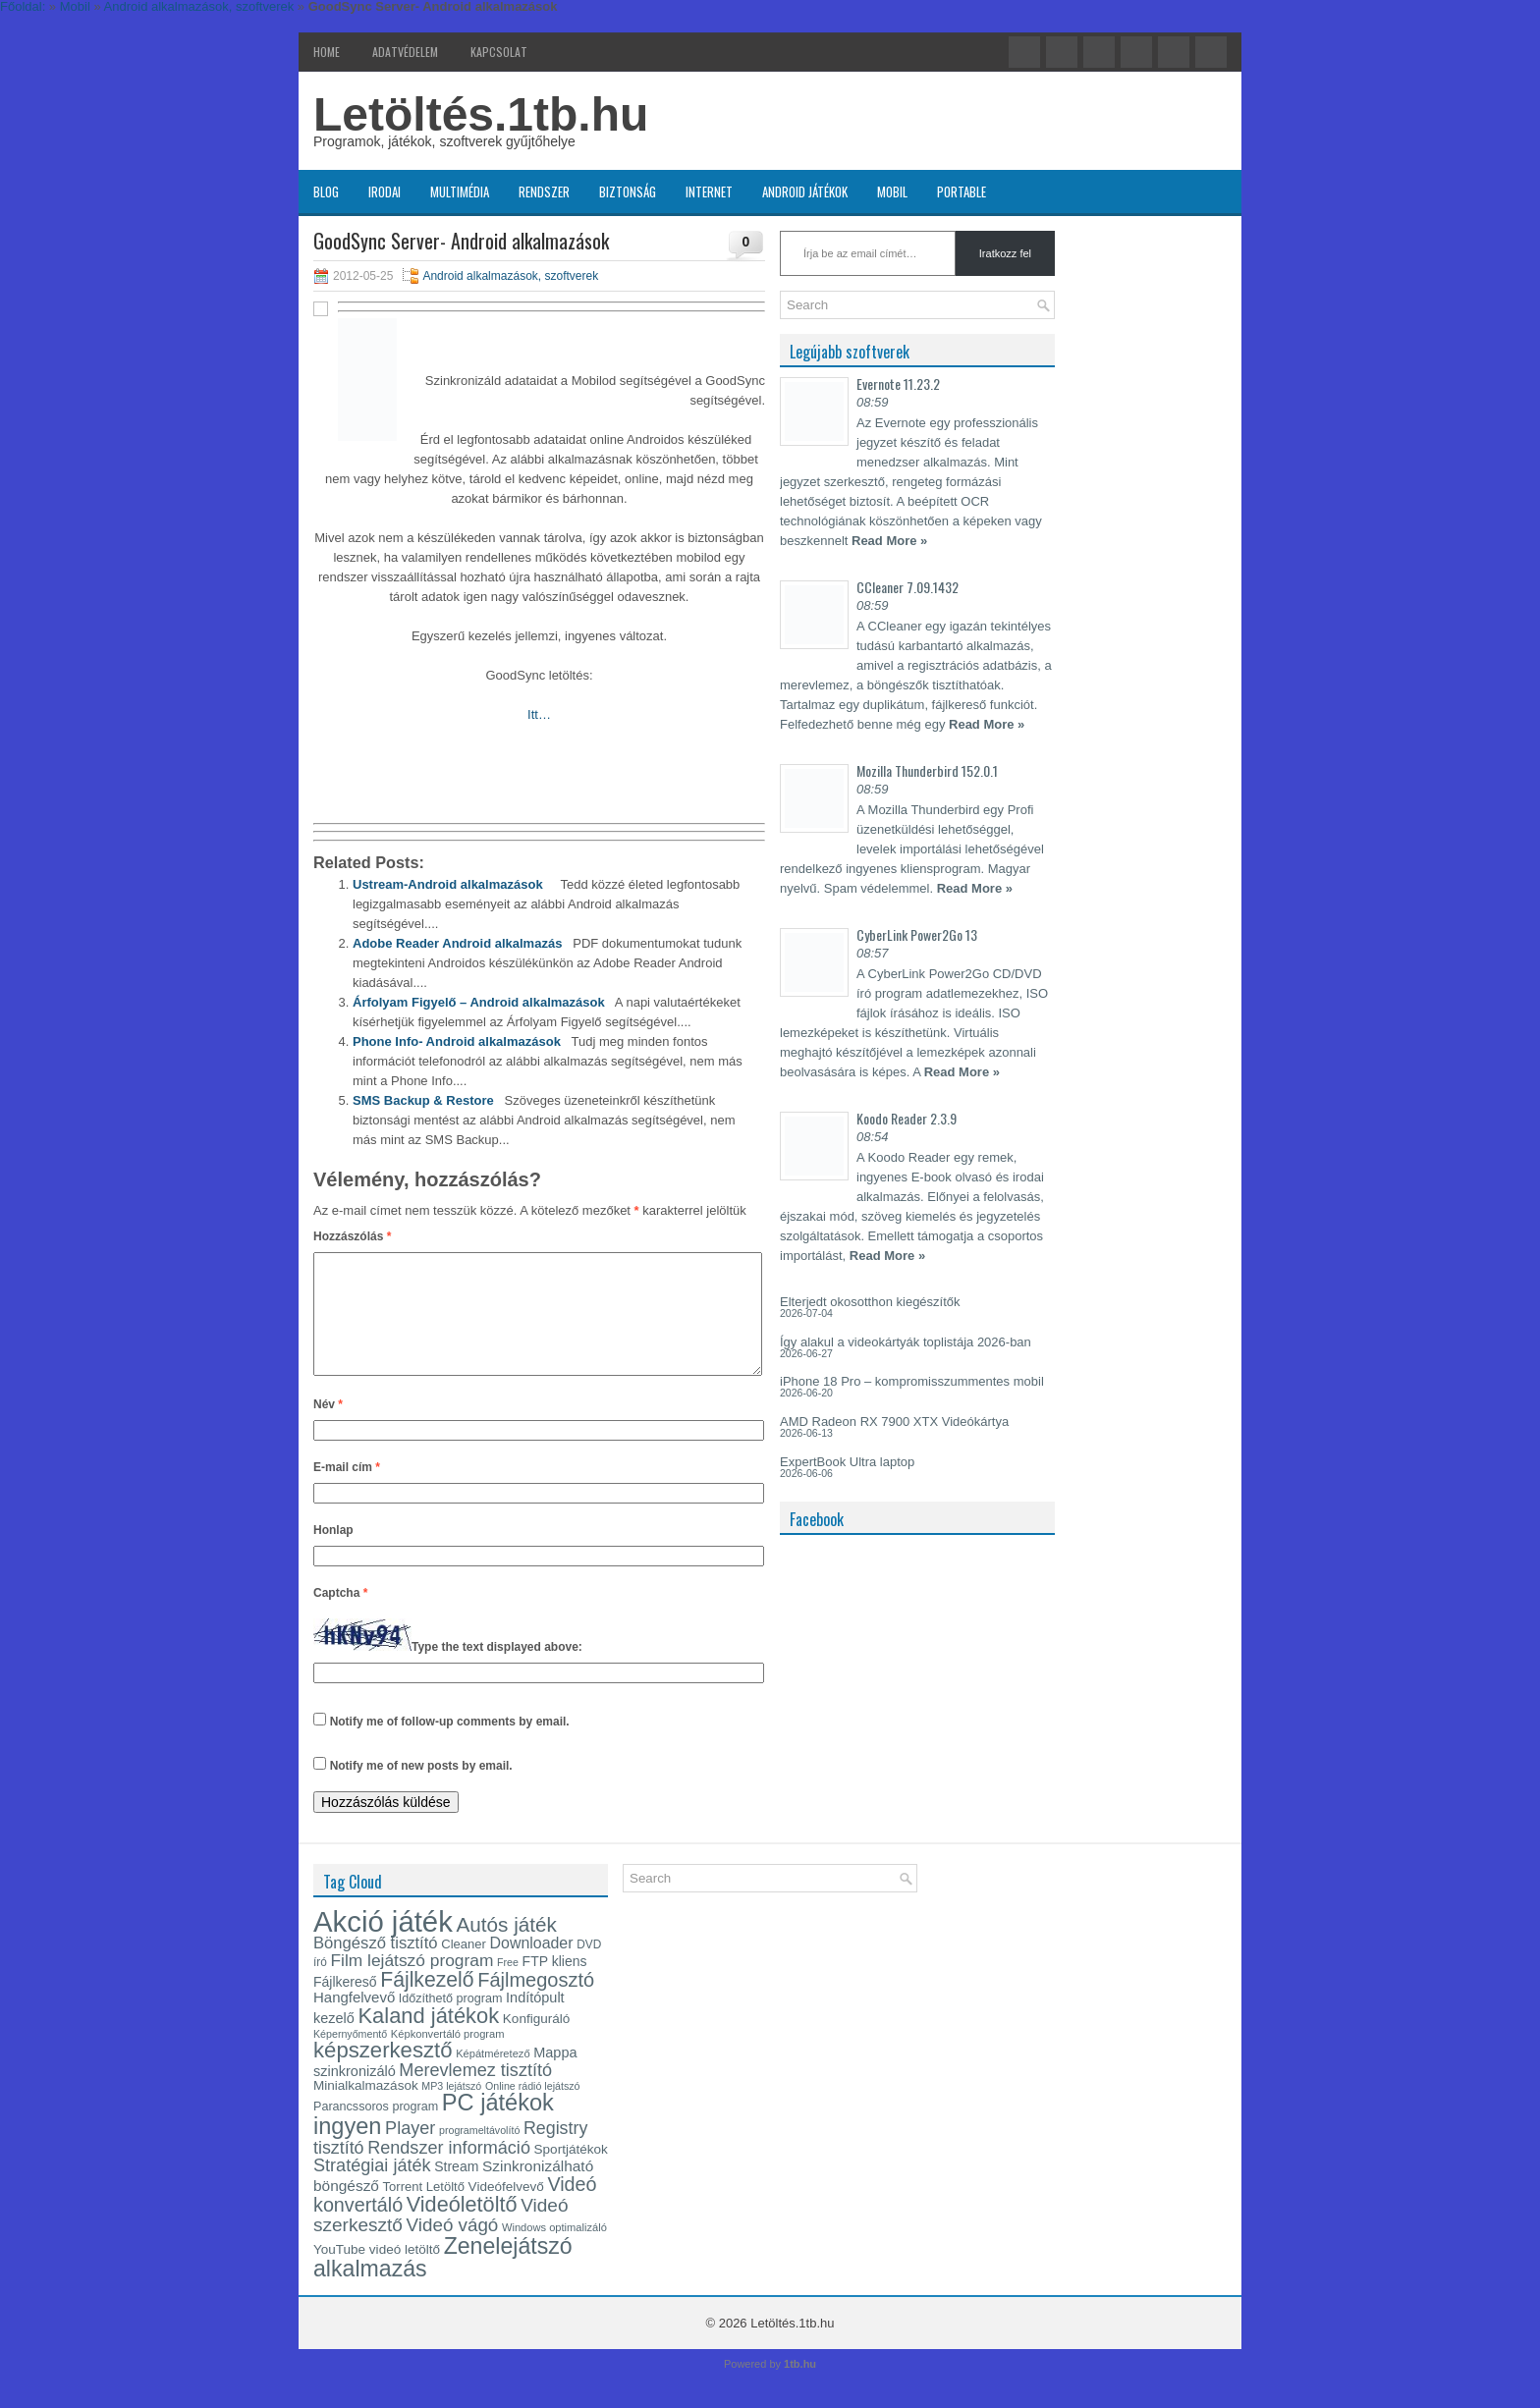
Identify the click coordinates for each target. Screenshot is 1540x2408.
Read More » (889, 540)
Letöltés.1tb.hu (480, 114)
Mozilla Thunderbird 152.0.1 (927, 770)
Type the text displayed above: (497, 1670)
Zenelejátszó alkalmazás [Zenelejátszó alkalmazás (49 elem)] (443, 2281)
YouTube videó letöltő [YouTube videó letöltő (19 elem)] (376, 2273)
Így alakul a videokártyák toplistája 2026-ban (905, 1342)
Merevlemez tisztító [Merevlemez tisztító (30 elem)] (475, 2094)
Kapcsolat (498, 51)
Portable (961, 191)
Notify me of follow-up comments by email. (450, 1745)
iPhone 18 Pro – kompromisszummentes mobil (912, 1381)
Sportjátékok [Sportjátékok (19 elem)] (571, 2172)
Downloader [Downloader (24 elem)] (532, 1966)
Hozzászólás (352, 1236)
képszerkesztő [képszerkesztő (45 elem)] (383, 2073)
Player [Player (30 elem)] (410, 2152)
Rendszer (544, 191)
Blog (326, 191)
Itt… (539, 714)
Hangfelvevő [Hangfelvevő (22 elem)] (354, 2020)
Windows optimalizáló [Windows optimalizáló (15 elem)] (554, 2251)
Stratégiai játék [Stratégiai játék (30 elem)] (372, 2189)
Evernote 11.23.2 (898, 383)
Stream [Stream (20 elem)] (456, 2190)
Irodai (384, 191)
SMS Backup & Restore (423, 1100)
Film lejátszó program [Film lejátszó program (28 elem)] (411, 1984)
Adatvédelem (405, 51)
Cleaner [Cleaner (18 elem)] (463, 1967)
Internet (709, 191)
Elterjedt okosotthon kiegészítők (870, 1301)
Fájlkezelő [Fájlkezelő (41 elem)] (426, 2003)
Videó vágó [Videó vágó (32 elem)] (453, 2248)
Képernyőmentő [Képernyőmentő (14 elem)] (350, 2057)
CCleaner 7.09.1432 (907, 586)
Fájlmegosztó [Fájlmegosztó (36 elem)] (535, 2003)
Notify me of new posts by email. (421, 1789)
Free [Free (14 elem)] (508, 1986)
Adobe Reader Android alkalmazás (457, 943)
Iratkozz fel (1005, 253)
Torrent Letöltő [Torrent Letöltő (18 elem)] (424, 2210)
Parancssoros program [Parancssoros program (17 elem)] (375, 2130)
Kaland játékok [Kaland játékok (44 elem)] (429, 2039)
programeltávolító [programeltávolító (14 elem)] (479, 2154)
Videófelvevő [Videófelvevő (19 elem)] (506, 2210)
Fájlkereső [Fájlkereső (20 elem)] (345, 2005)
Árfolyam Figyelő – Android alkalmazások (479, 1002)
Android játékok (805, 191)
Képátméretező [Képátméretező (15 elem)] (492, 2077)
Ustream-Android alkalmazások (448, 884)
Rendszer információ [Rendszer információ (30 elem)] (448, 2171)
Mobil (892, 191)
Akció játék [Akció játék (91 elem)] (383, 1945)
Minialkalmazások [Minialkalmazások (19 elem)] (365, 2109)
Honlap (333, 1553)
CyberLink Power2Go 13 (916, 934)
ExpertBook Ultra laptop (847, 1461)
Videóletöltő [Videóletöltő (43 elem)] (462, 2228)
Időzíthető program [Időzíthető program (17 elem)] (451, 2022)
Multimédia (459, 191)
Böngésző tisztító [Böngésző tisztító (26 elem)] (375, 1966)
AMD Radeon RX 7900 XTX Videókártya (894, 1421)
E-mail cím (346, 1491)
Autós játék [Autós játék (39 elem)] (506, 1948)
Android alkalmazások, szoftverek (510, 276)
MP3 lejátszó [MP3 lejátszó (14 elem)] (451, 2109)
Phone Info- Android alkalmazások (457, 1041)
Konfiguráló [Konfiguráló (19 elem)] (536, 2042)
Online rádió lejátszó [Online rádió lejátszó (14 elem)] (532, 2109)
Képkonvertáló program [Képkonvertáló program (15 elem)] (448, 2057)
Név (328, 1428)
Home (326, 51)
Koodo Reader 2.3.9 (906, 1118)
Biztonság (627, 191)
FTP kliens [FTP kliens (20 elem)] (554, 1985)
